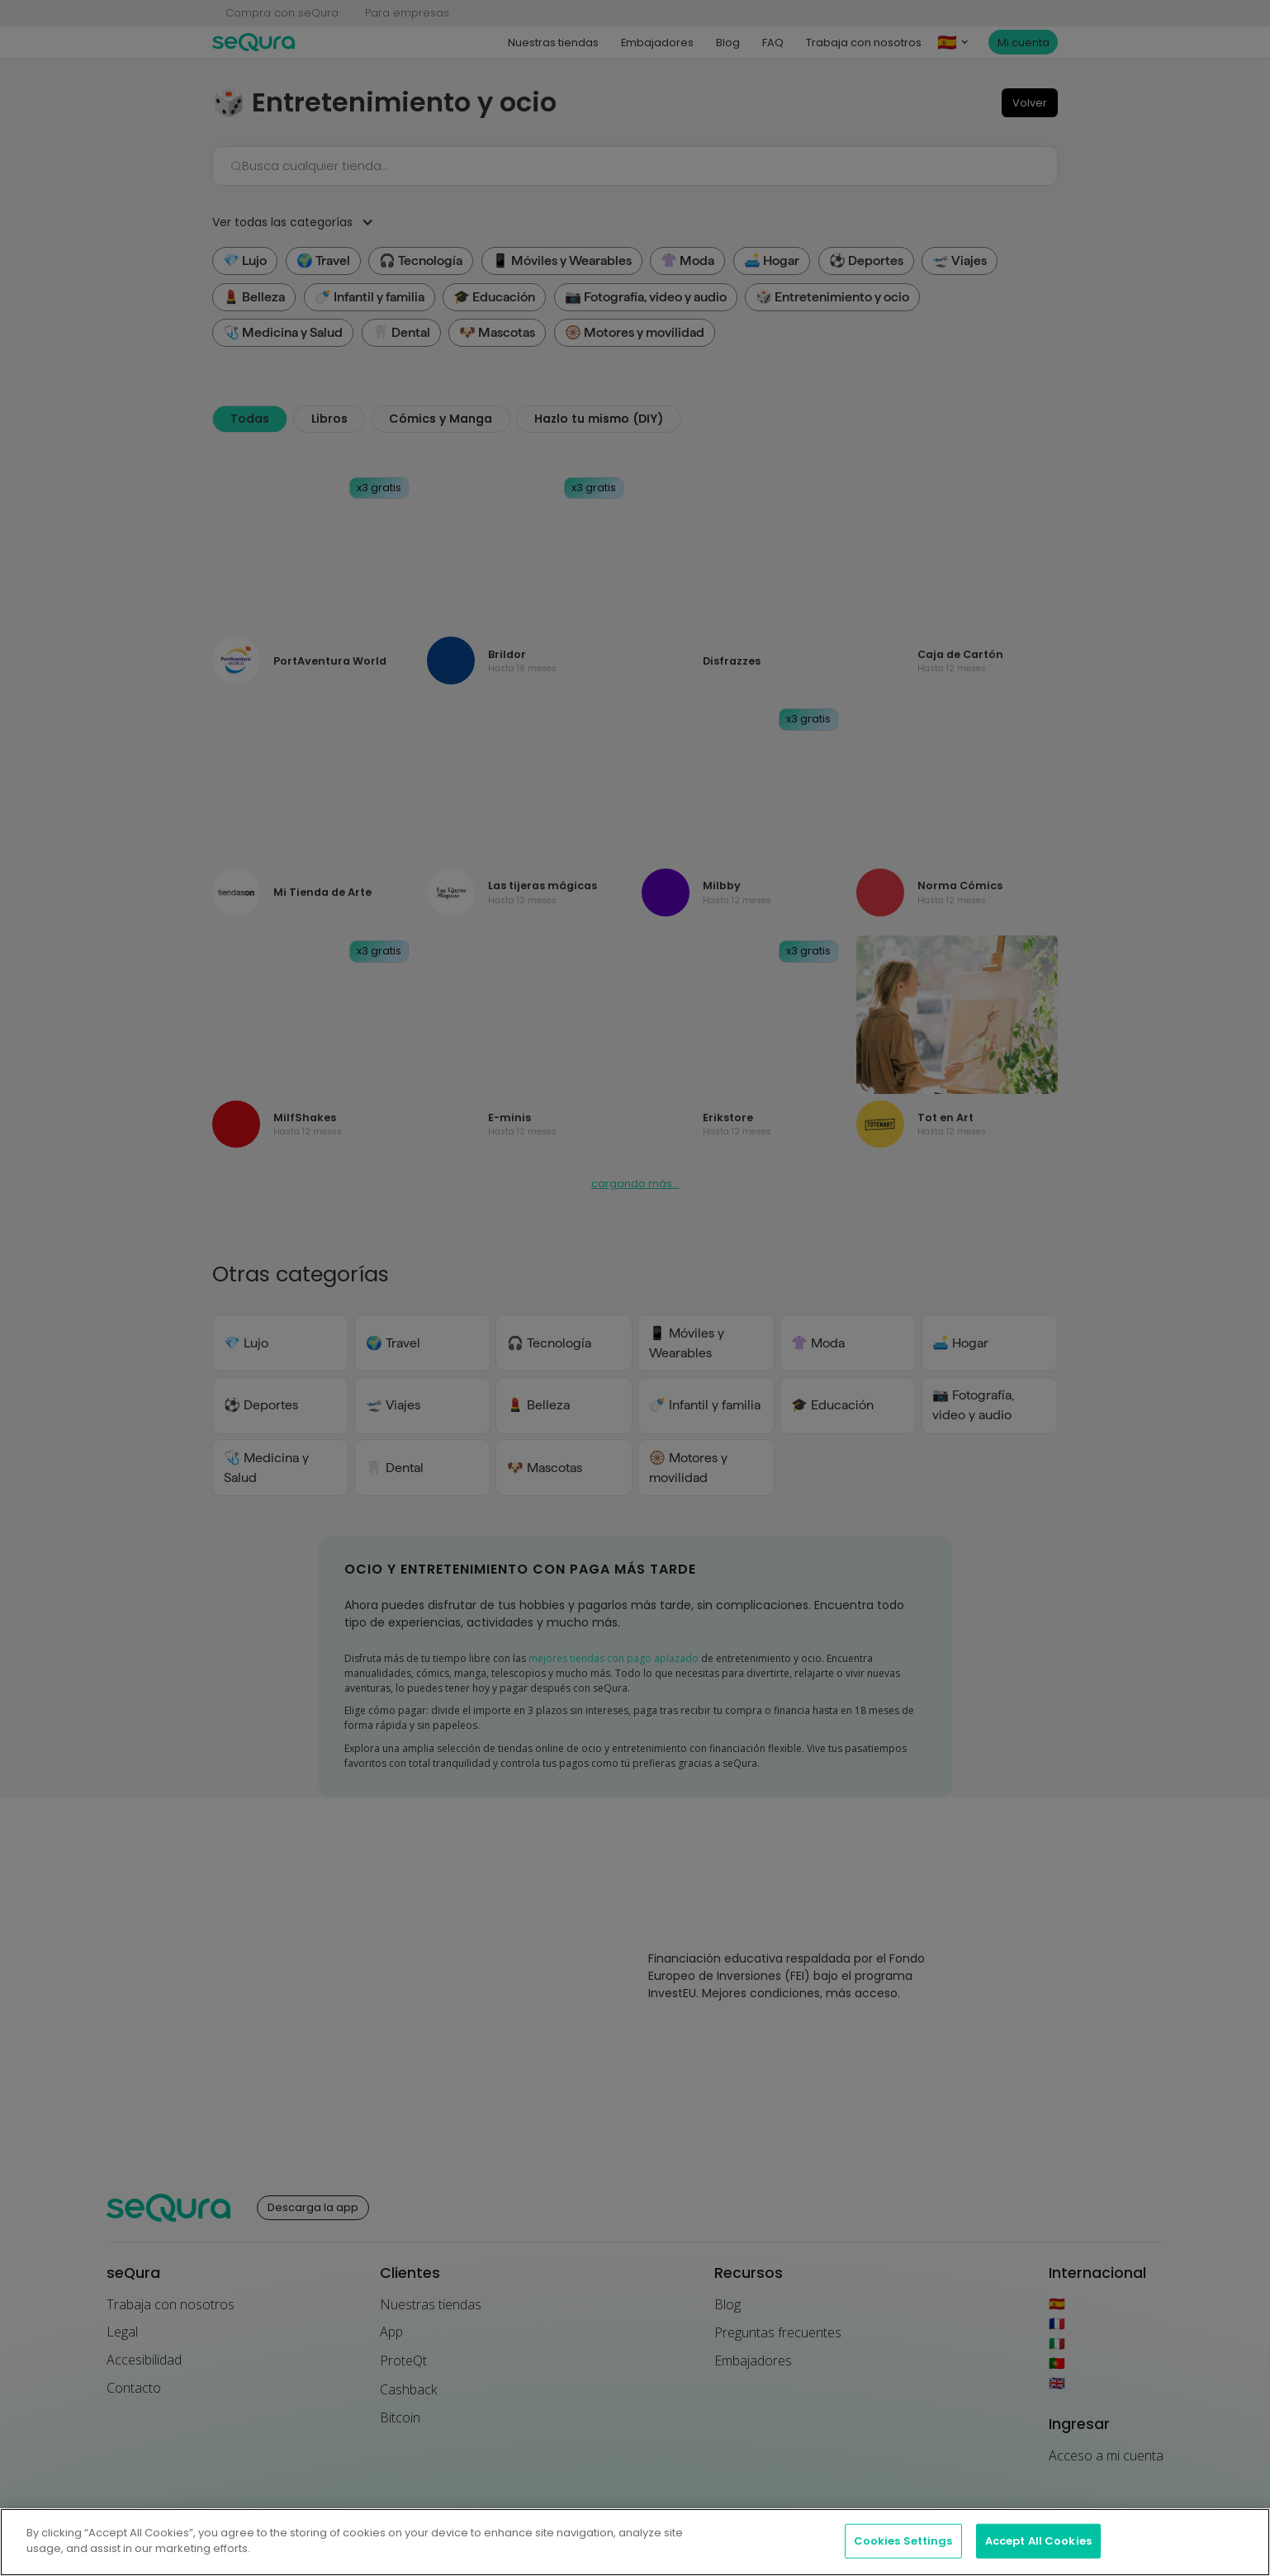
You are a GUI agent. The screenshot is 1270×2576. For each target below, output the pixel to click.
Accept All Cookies (1038, 2553)
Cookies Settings (903, 2553)
